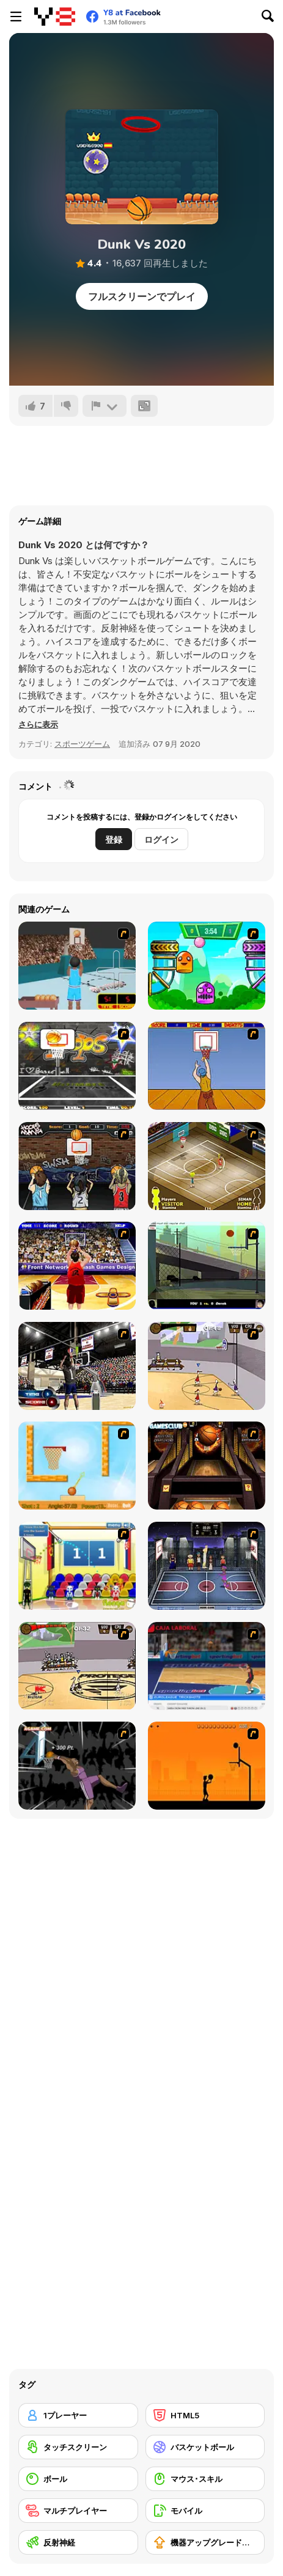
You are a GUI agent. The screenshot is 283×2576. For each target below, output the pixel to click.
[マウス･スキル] (205, 2479)
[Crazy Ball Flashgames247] (206, 966)
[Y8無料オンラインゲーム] (54, 16)
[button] (38, 724)
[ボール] (78, 2479)
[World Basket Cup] (206, 1566)
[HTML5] (205, 2415)
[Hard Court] (206, 1166)
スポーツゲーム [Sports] (82, 744)
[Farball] (206, 1766)
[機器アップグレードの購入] (205, 2542)
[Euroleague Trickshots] (206, 1666)
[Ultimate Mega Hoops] (77, 1066)
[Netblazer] (77, 966)
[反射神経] (78, 2542)
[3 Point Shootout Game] (77, 1366)
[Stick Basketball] (206, 1366)
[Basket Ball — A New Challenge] (77, 1466)
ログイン (161, 839)
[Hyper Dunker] (77, 1766)
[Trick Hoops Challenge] (206, 1266)
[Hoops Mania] (77, 1166)
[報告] (105, 406)
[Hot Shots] (206, 1066)
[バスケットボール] (205, 2447)
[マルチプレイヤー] (78, 2510)
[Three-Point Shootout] (77, 1266)
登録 (113, 839)
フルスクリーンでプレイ (142, 296)
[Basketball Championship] (206, 1466)
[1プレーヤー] (78, 2415)
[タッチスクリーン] (78, 2447)
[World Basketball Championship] (77, 1566)
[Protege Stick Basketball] (77, 1666)
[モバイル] (205, 2510)
